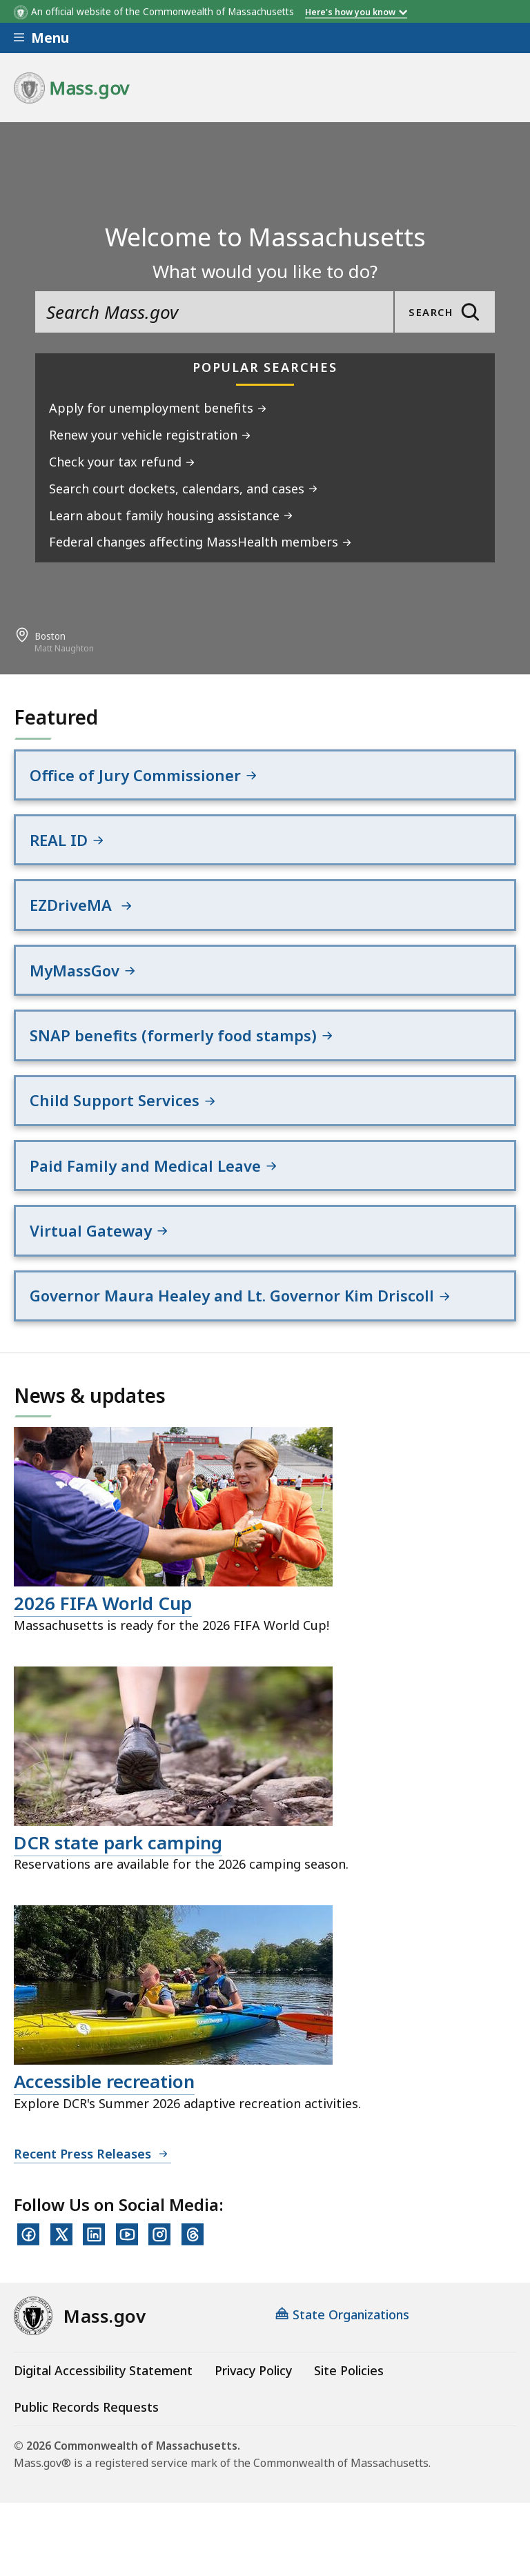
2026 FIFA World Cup (103, 1605)
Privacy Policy (253, 2371)
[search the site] (214, 312)
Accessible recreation (104, 2082)
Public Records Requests (86, 2408)
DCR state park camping (118, 1843)
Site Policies (349, 2371)
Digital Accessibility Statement (103, 2371)
